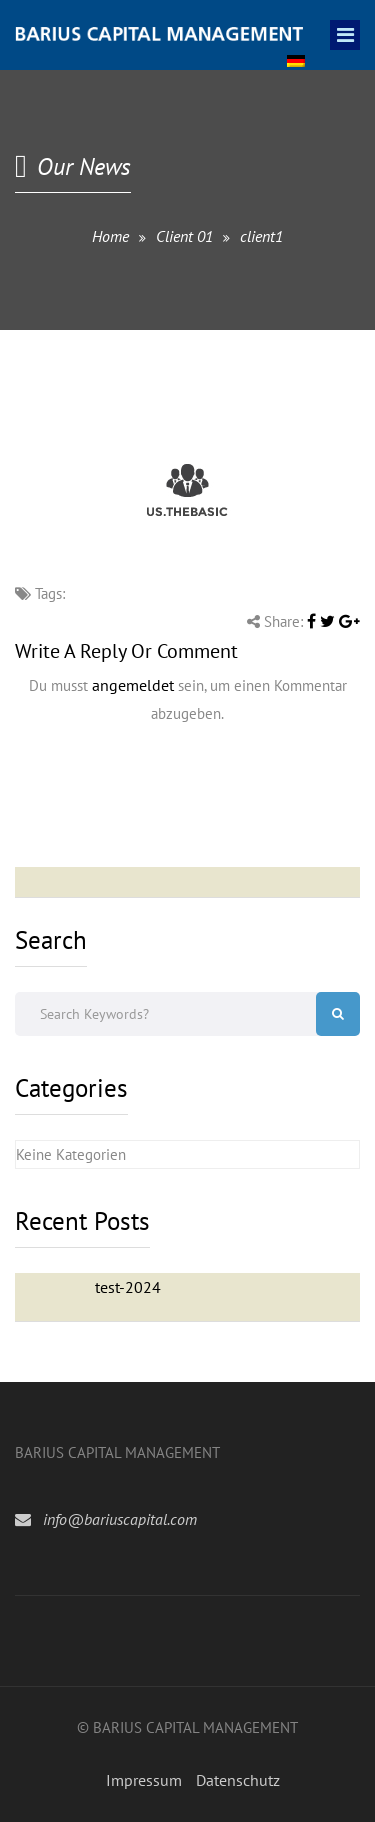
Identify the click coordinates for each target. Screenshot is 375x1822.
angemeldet (133, 685)
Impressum (144, 1780)
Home (110, 236)
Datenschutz (238, 1780)
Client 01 (184, 236)
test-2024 (128, 1287)
